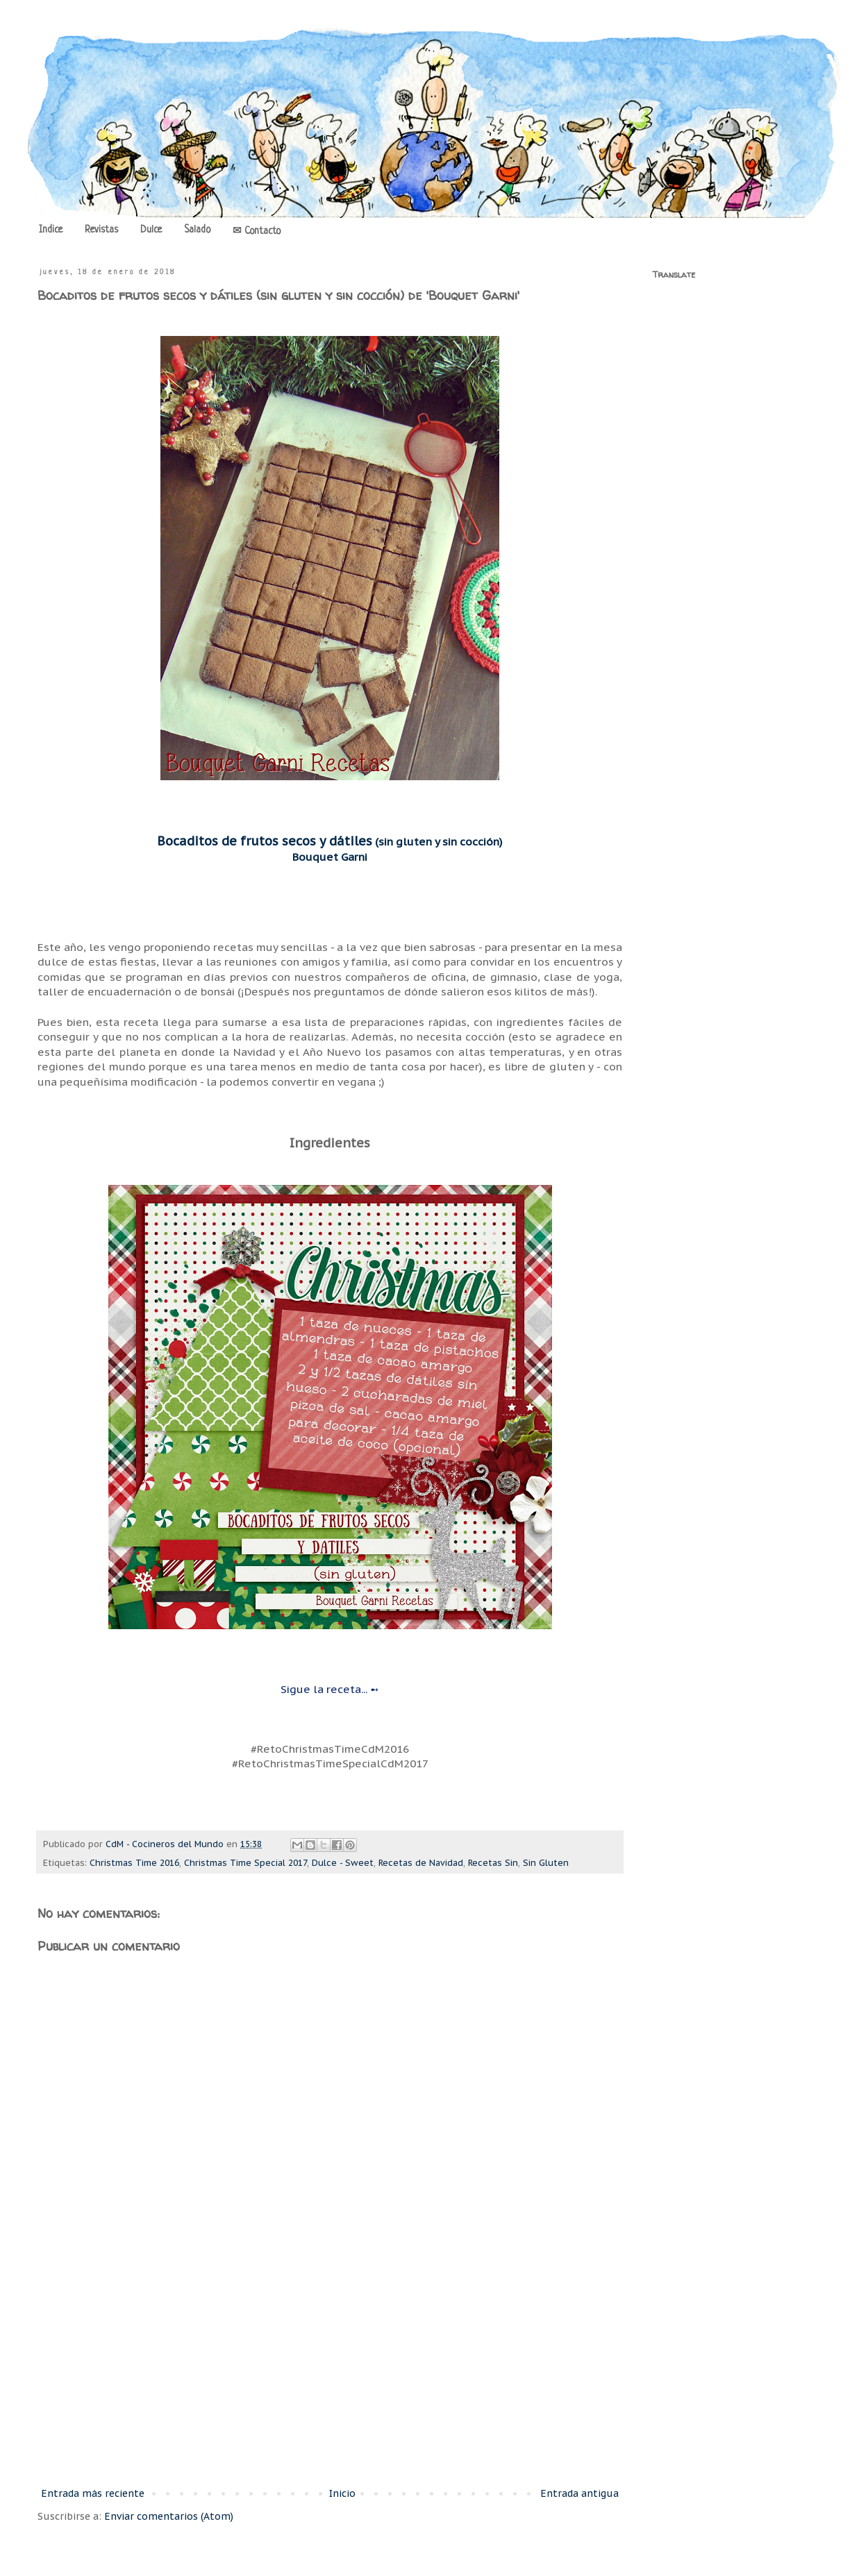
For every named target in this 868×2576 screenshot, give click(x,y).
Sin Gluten (546, 1862)
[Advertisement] (329, 2370)
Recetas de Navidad (420, 1862)
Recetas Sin (493, 1862)
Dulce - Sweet (343, 1862)
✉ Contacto (257, 231)
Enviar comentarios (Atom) (168, 2516)
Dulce (151, 229)
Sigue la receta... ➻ (330, 1689)
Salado (197, 229)
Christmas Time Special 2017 (245, 1862)
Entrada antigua (579, 2493)
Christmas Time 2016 (134, 1862)
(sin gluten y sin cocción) (330, 841)
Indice (50, 229)
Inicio (342, 2493)
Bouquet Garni (329, 857)
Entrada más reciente (92, 2493)
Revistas (101, 229)
